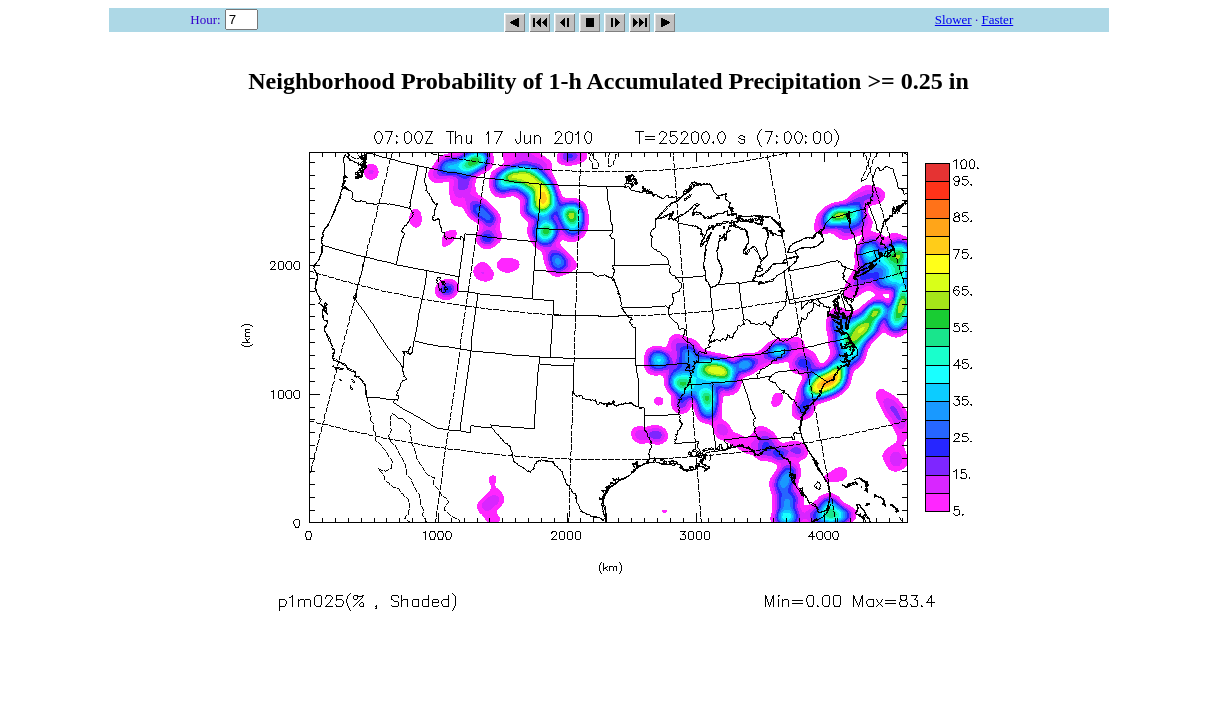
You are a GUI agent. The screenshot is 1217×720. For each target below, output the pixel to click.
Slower (953, 19)
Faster (997, 19)
